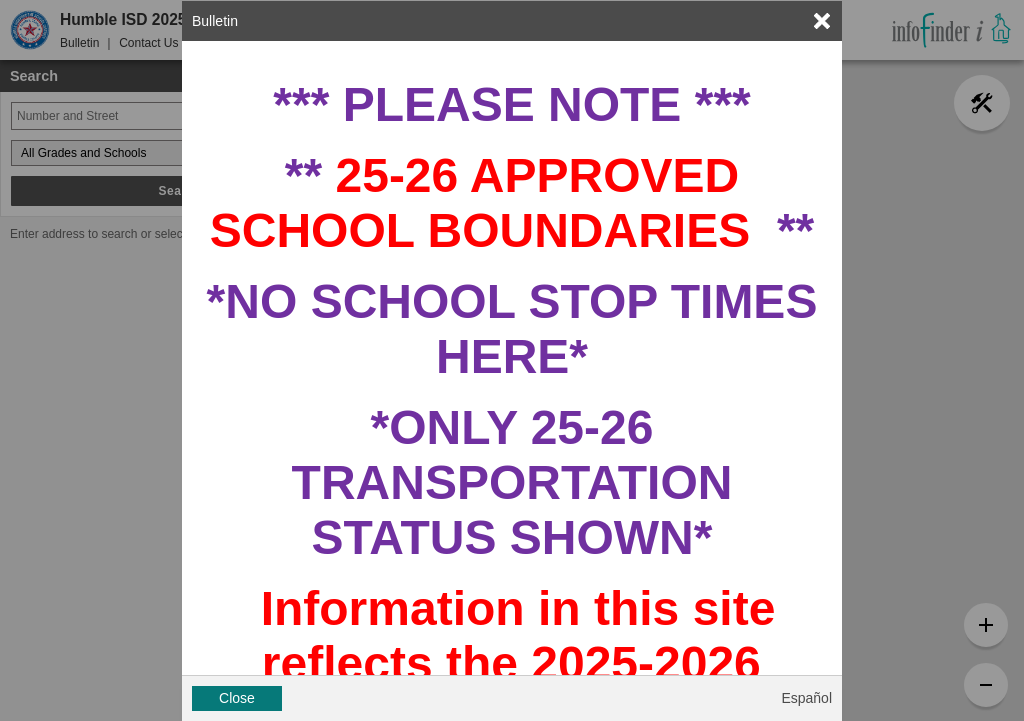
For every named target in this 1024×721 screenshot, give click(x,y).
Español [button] (806, 698)
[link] (822, 21)
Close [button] (237, 698)
